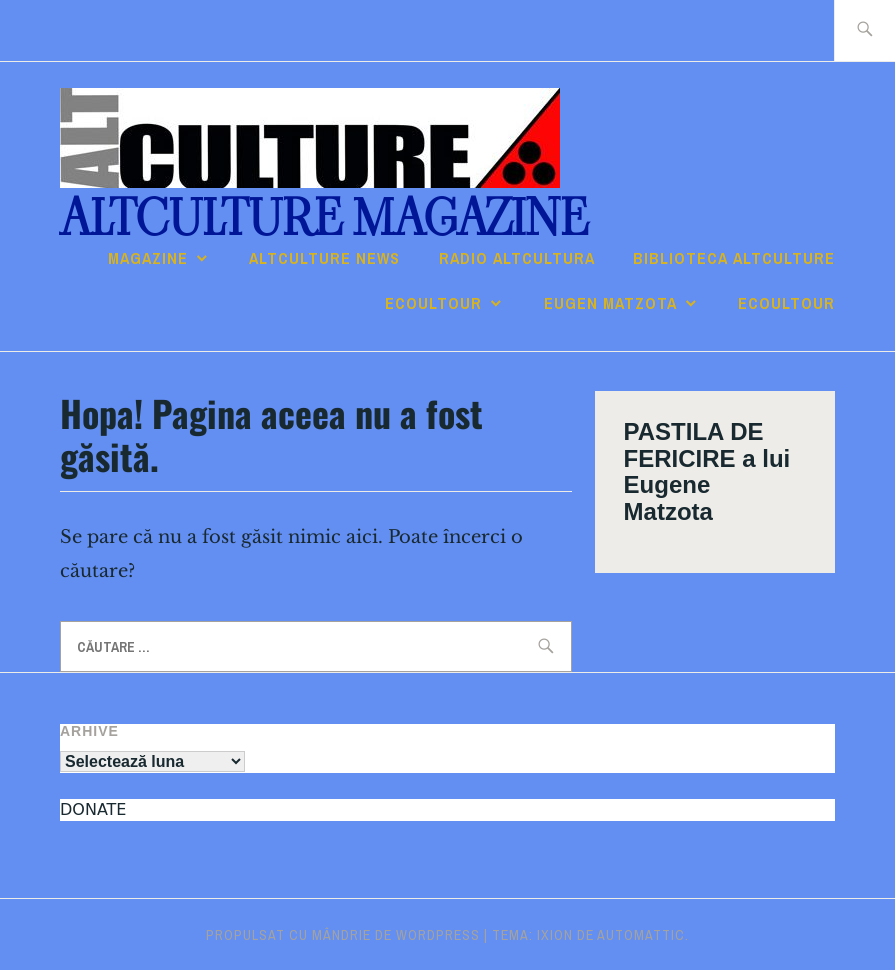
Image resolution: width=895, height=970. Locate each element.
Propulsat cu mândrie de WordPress (343, 935)
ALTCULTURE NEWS (324, 258)
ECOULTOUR (433, 303)
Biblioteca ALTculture (734, 258)
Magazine (148, 258)
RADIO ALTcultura (517, 258)
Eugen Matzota (610, 303)
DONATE (93, 809)
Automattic (641, 935)
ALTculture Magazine (324, 218)
